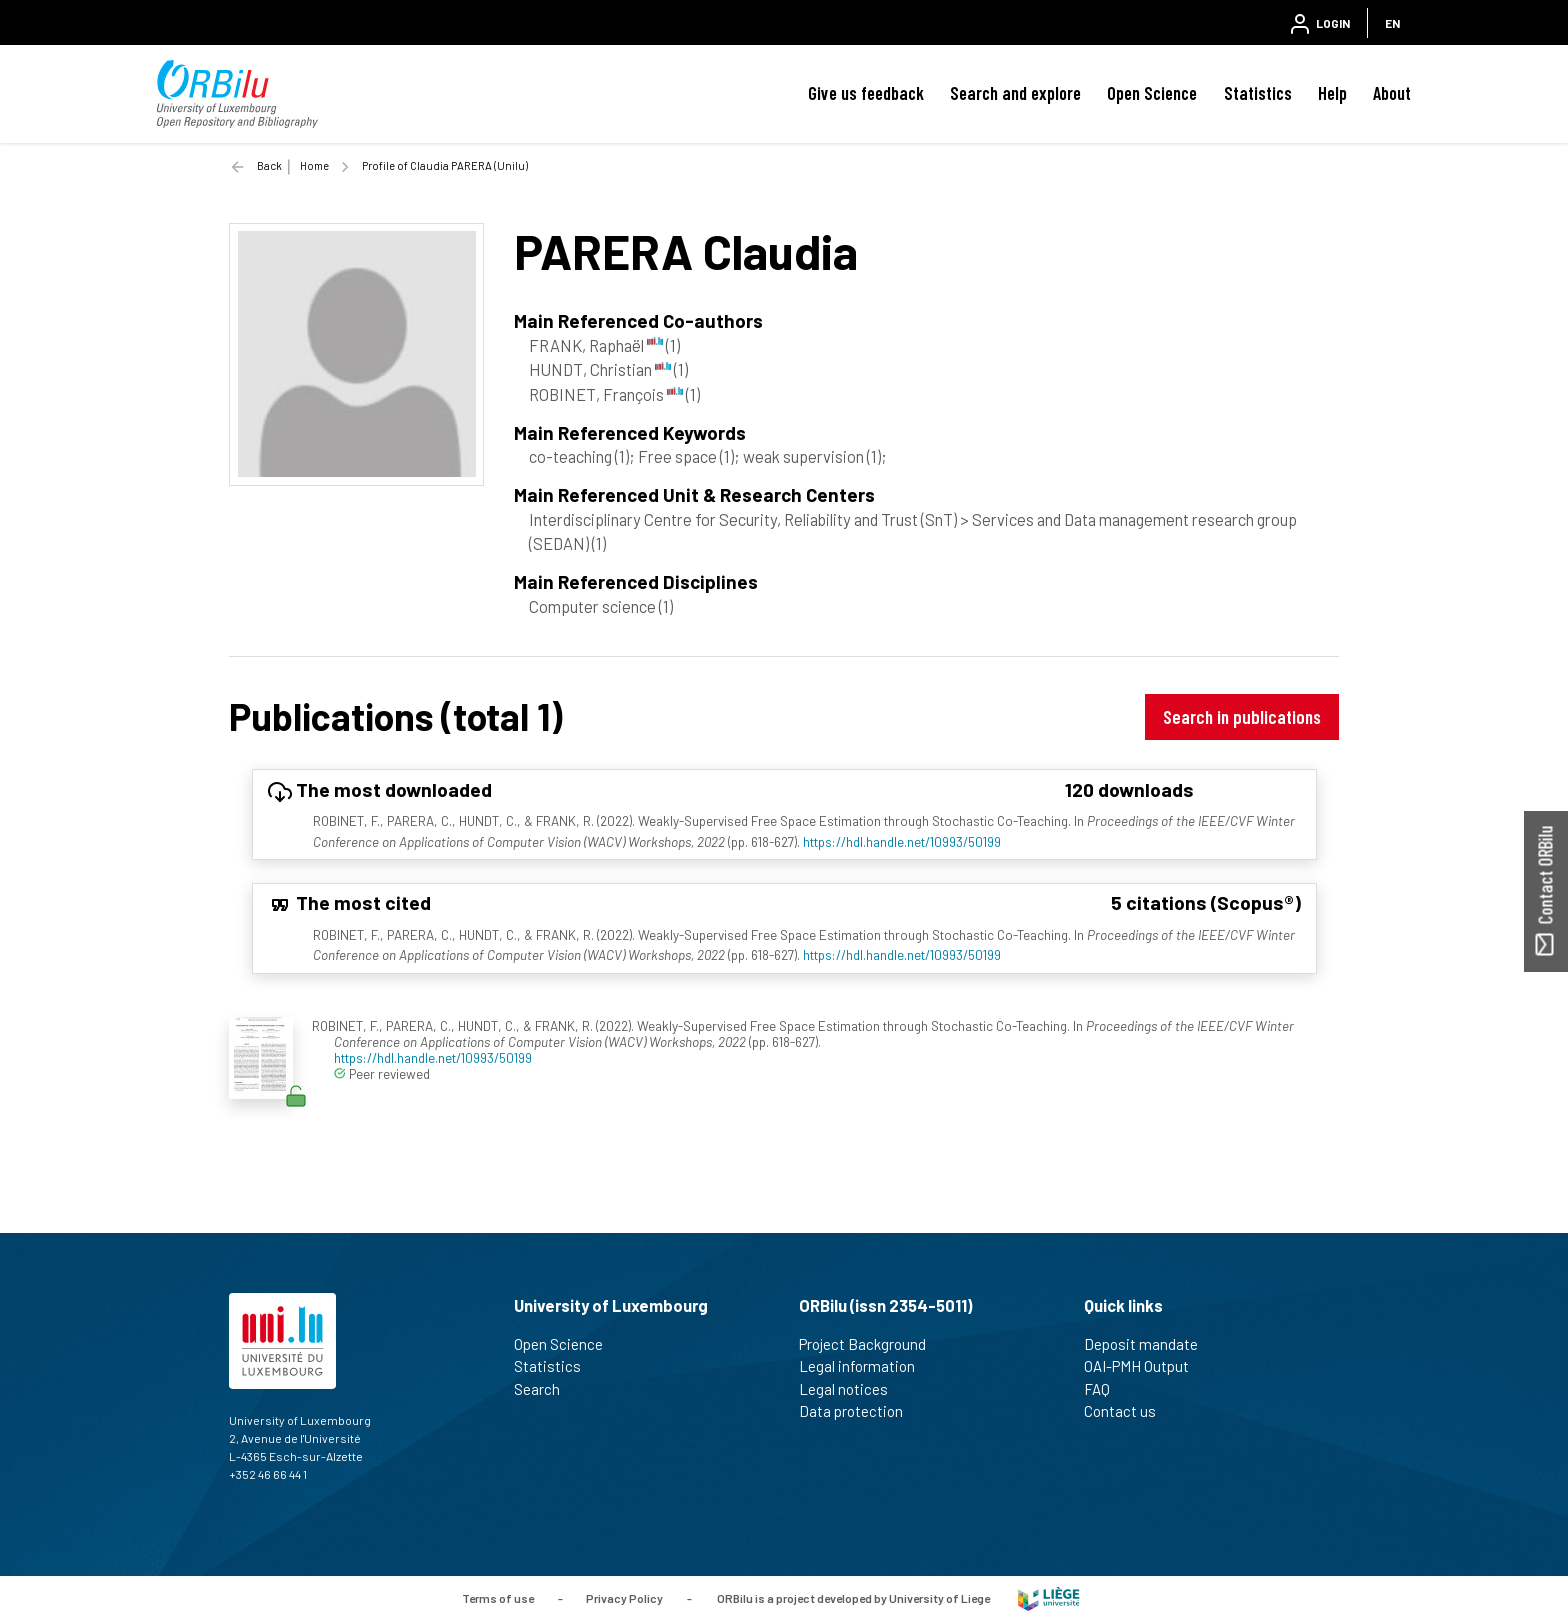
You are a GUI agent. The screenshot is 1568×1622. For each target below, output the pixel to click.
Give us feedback (866, 93)
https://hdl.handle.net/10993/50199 (902, 841)
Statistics (1258, 93)
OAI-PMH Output (1145, 1366)
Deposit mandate (1149, 1344)
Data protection (859, 1411)
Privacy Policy (624, 1597)
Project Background (871, 1344)
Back (269, 165)
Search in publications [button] (1242, 716)
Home (314, 165)
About (1392, 93)
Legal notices (852, 1389)
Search (545, 1389)
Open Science (1152, 93)
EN (1392, 23)
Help (1332, 93)
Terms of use (498, 1597)
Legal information (865, 1366)
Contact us (1128, 1411)
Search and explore (1015, 93)
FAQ (1105, 1389)
